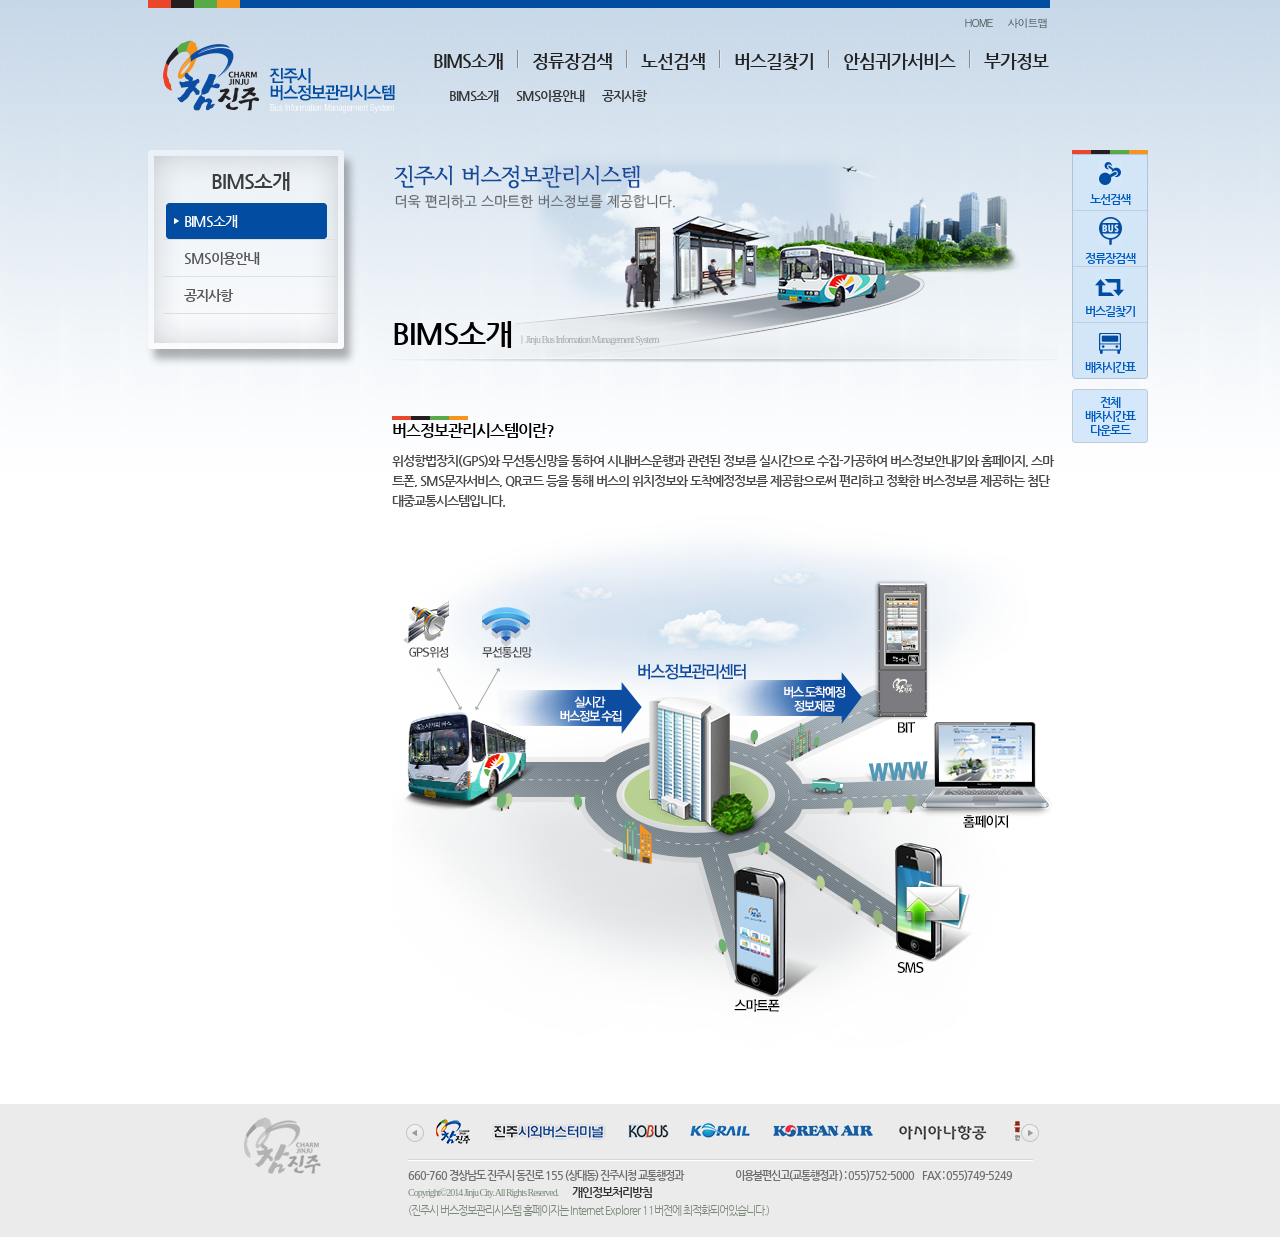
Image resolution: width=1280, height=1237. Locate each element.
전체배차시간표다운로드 (1110, 416)
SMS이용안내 (550, 95)
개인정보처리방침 (612, 1192)
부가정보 (1016, 60)
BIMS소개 (468, 60)
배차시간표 (1110, 348)
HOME (978, 22)
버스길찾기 (774, 60)
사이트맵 (1028, 22)
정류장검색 (572, 60)
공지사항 (624, 95)
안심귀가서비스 (899, 60)
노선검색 (673, 60)
